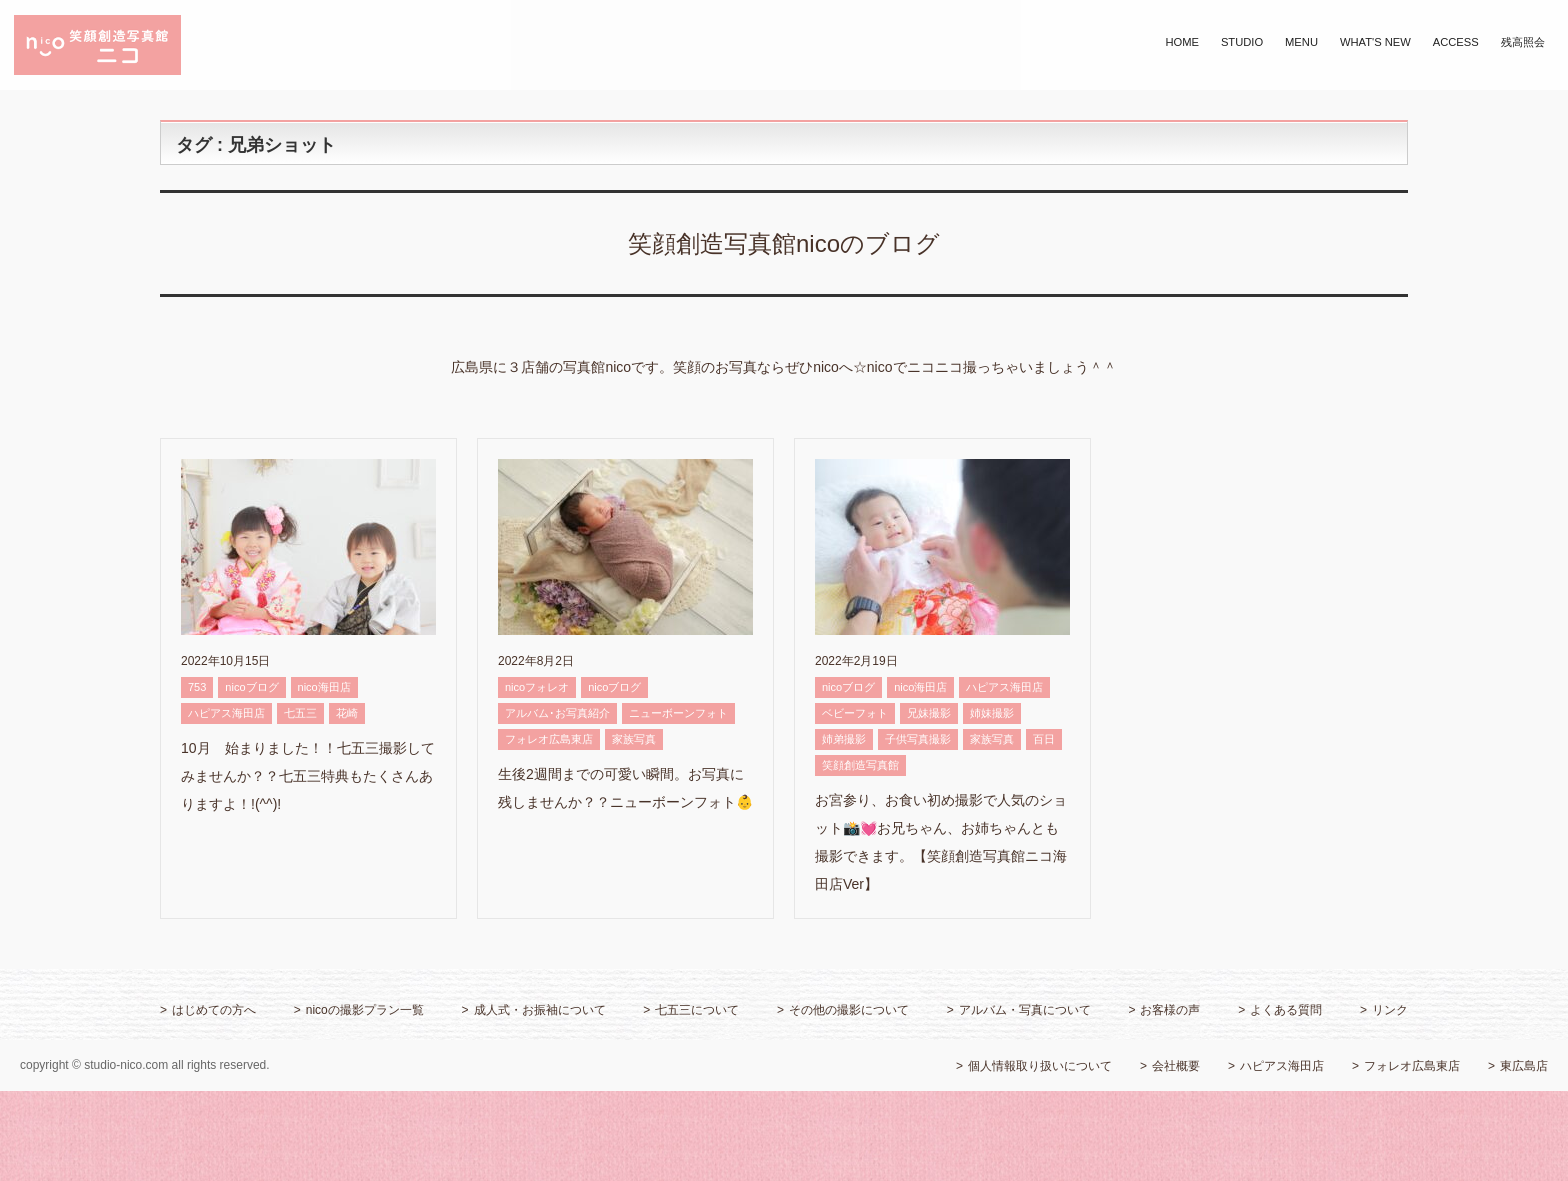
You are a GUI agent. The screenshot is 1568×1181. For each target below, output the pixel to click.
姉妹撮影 (992, 713)
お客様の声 (1170, 1010)
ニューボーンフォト (678, 713)
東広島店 (1524, 1066)
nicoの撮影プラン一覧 (365, 1010)
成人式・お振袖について (540, 1010)
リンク (1390, 1010)
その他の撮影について (849, 1010)
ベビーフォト (855, 713)
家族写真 (634, 739)
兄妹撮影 (929, 713)
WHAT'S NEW (1375, 42)
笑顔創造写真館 (860, 765)
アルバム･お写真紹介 (557, 713)
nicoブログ (251, 687)
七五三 (300, 713)
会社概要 (1176, 1066)
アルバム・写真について (1025, 1010)
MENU (1301, 42)
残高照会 (1523, 42)
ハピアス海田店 (226, 713)
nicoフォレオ (537, 687)
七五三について (697, 1010)
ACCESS (1456, 42)
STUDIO (1242, 42)
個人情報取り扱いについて (1040, 1066)
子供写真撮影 (918, 739)
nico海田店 (324, 687)
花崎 (347, 713)
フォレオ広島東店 (549, 739)
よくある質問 (1286, 1010)
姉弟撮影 (844, 739)
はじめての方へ (214, 1010)
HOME (1182, 42)
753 (197, 687)
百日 (1044, 739)
